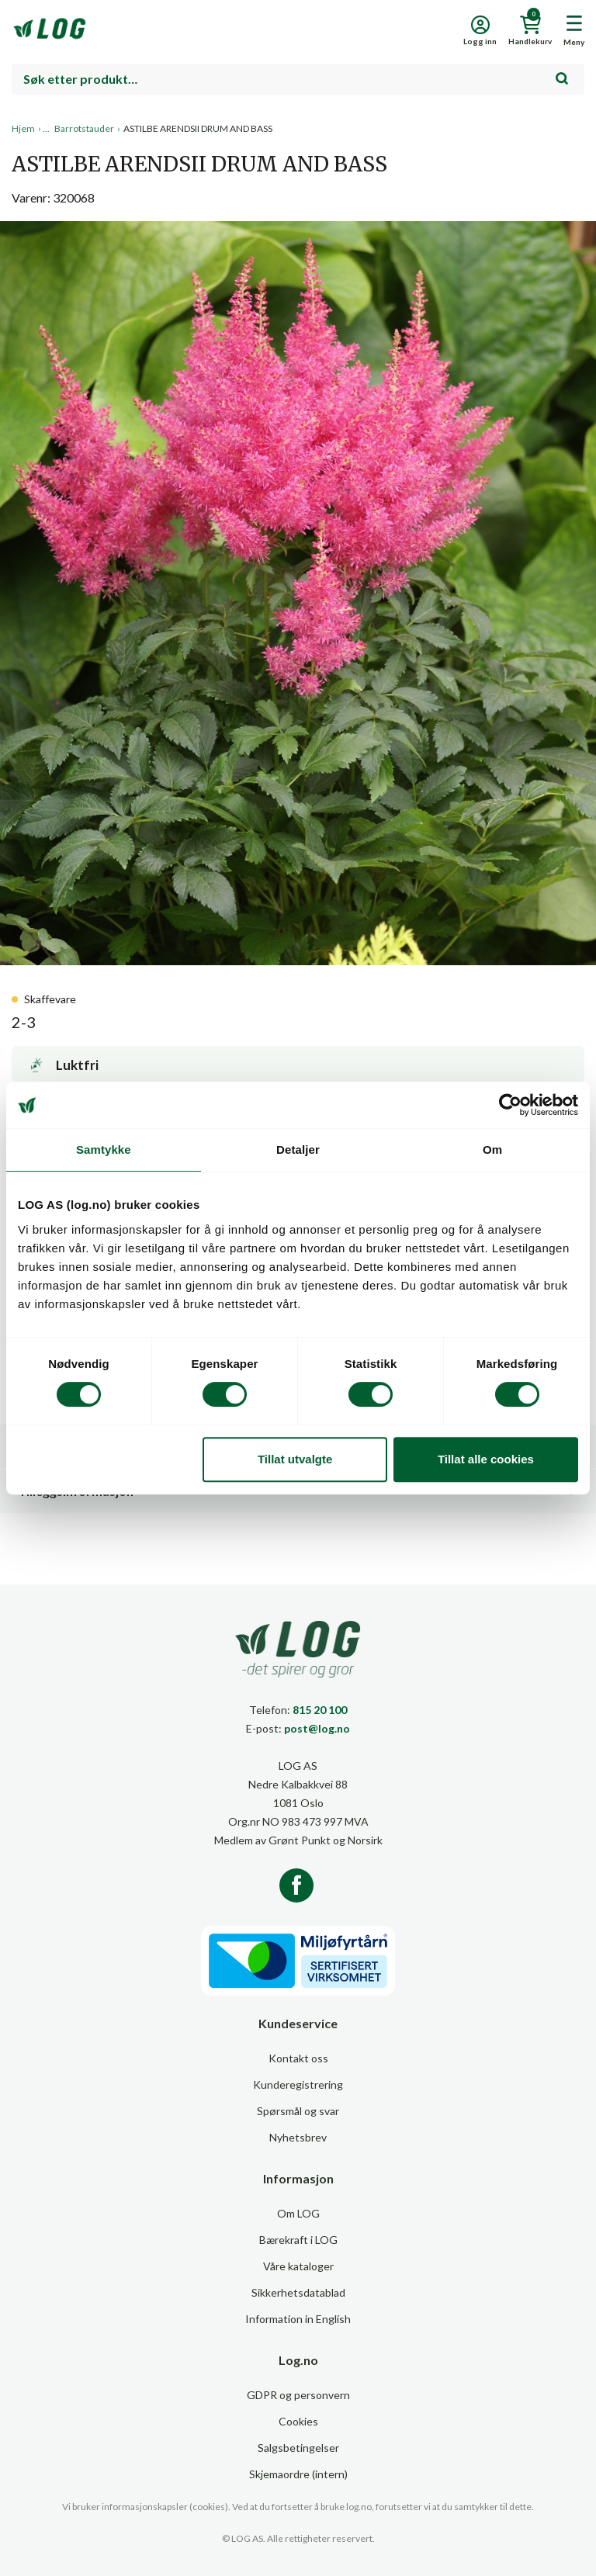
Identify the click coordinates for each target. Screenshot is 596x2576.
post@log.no (317, 1728)
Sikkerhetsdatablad (298, 2292)
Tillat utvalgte (295, 1459)
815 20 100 (320, 1709)
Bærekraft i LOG (298, 2239)
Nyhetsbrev (298, 2137)
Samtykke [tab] (103, 1149)
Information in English (298, 2318)
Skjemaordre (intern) (298, 2474)
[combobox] (298, 79)
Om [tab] (492, 1149)
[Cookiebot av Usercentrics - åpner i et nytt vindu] (510, 1105)
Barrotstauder (84, 128)
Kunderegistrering (298, 2084)
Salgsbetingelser (298, 2447)
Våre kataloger (298, 2266)
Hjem (23, 128)
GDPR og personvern (298, 2394)
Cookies (298, 2421)
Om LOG (298, 2213)
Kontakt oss (298, 2058)
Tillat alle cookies (486, 1459)
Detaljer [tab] (298, 1149)
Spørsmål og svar (298, 2110)
